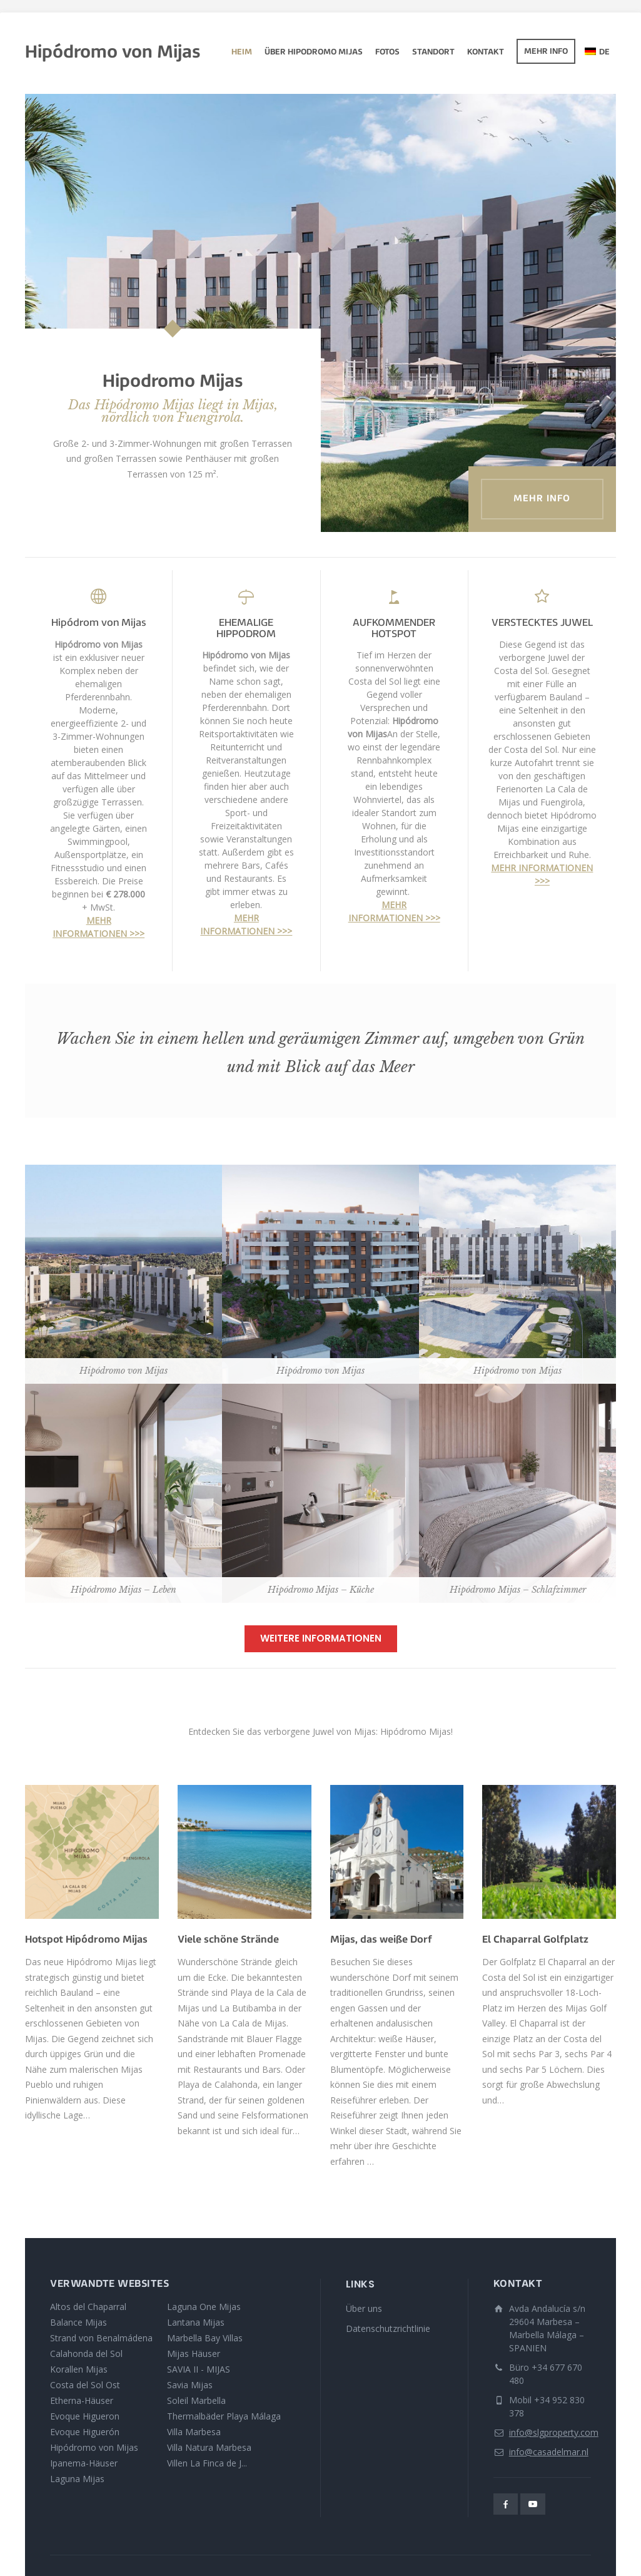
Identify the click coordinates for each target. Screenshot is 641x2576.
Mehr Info (546, 52)
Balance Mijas (78, 2322)
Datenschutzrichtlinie (388, 2328)
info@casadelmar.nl (548, 2452)
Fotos (387, 52)
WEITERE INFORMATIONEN (320, 1638)
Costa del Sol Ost (85, 2385)
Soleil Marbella (196, 2400)
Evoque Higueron (84, 2416)
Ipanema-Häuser (84, 2463)
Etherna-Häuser (81, 2400)
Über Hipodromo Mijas (314, 52)
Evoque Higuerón (84, 2432)
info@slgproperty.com (553, 2432)
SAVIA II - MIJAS (198, 2369)
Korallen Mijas (79, 2369)
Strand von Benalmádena (101, 2338)
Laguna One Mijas (204, 2307)
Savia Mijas (190, 2385)
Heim (241, 52)
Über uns (364, 2308)
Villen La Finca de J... (207, 2463)
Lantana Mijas (196, 2322)
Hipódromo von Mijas (94, 2447)
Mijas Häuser (193, 2353)
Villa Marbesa (194, 2432)
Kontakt (485, 52)
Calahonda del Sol (86, 2353)
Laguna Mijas (77, 2479)
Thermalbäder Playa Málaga (224, 2416)
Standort (433, 52)
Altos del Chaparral (88, 2307)
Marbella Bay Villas (205, 2338)
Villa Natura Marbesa (209, 2447)
